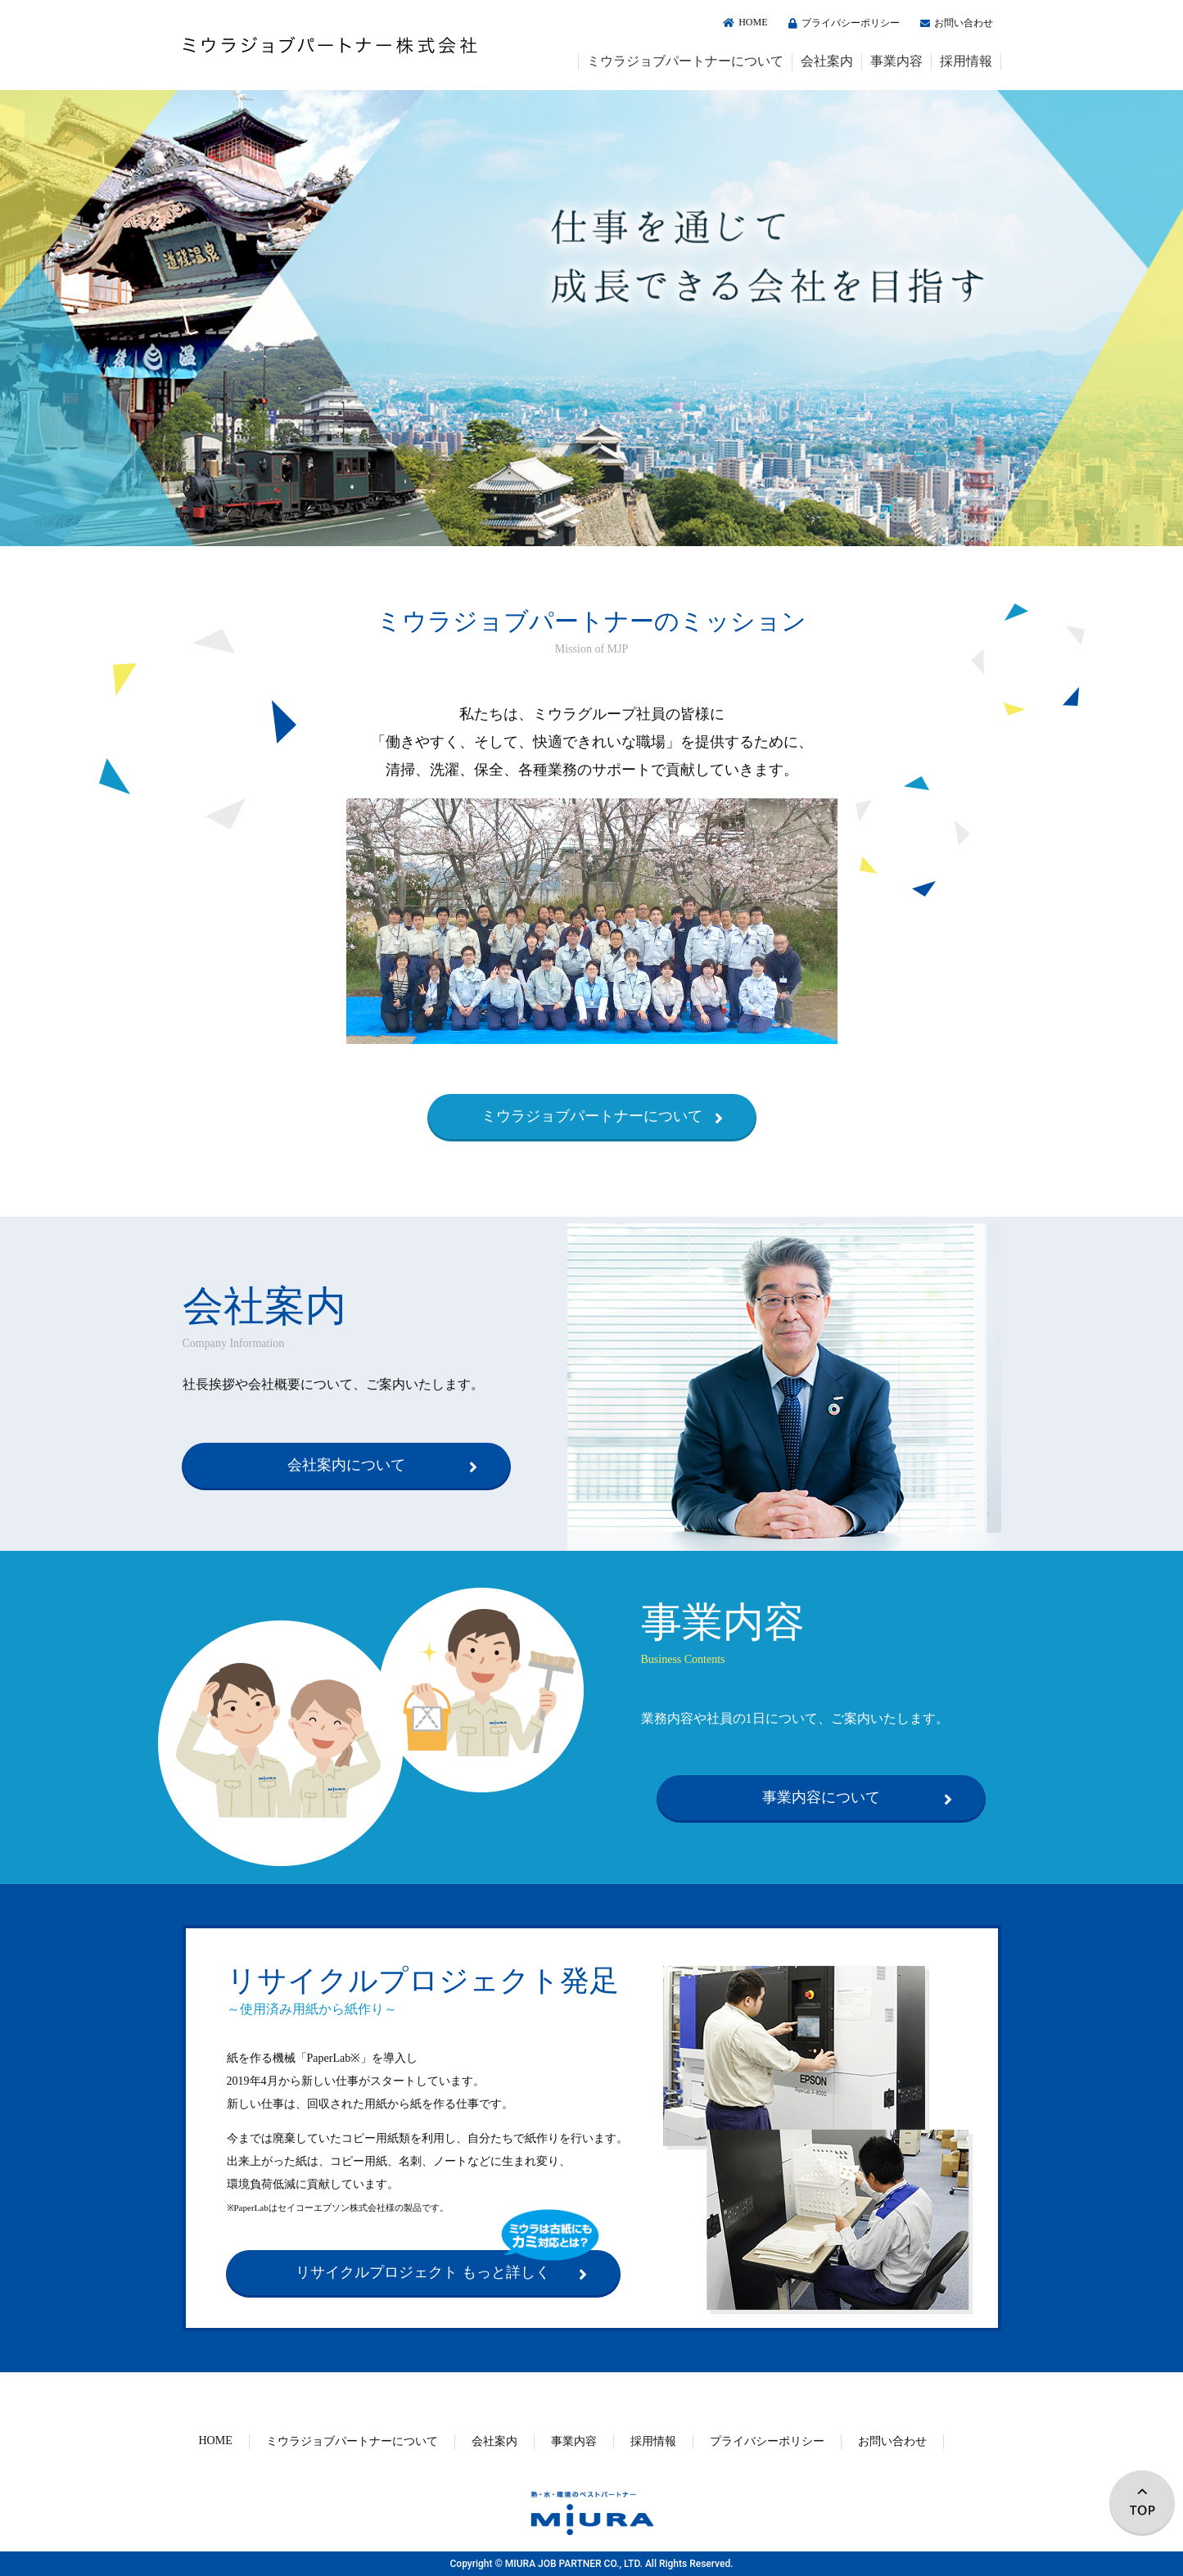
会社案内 (827, 61)
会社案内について (346, 1465)
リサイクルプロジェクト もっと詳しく (423, 2272)
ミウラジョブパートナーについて (685, 61)
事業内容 (896, 61)
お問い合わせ (954, 23)
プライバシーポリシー (842, 23)
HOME (743, 22)
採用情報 (966, 61)
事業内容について (821, 1797)
